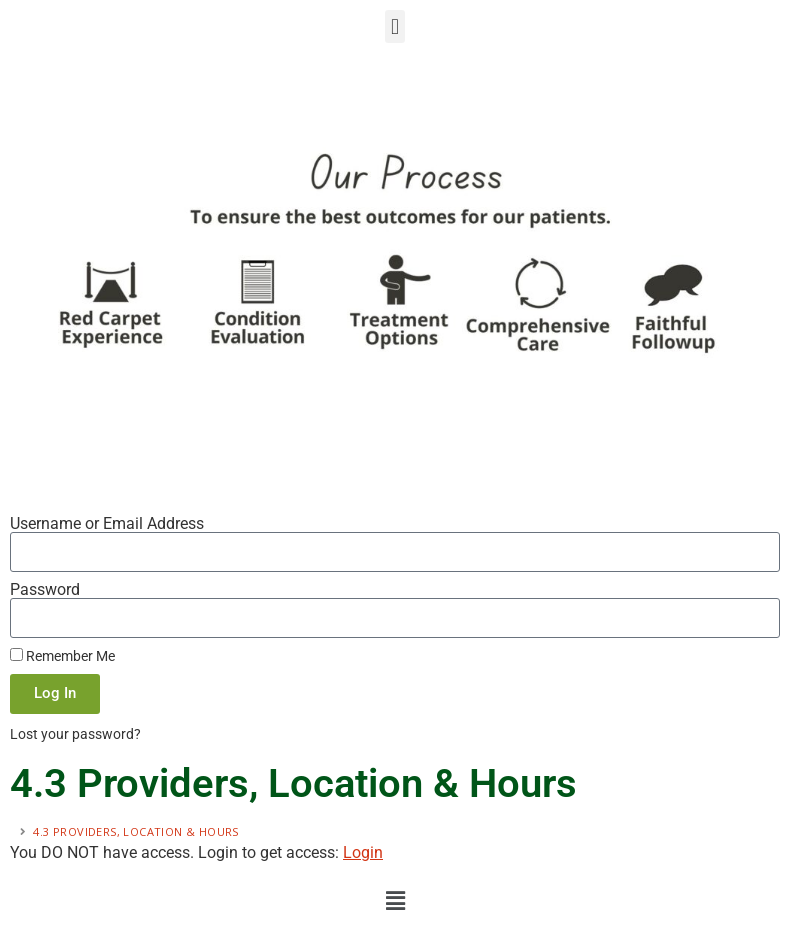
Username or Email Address (107, 524)
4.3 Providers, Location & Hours (137, 831)
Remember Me (62, 656)
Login (363, 852)
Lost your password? (75, 734)
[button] (394, 26)
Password (45, 590)
